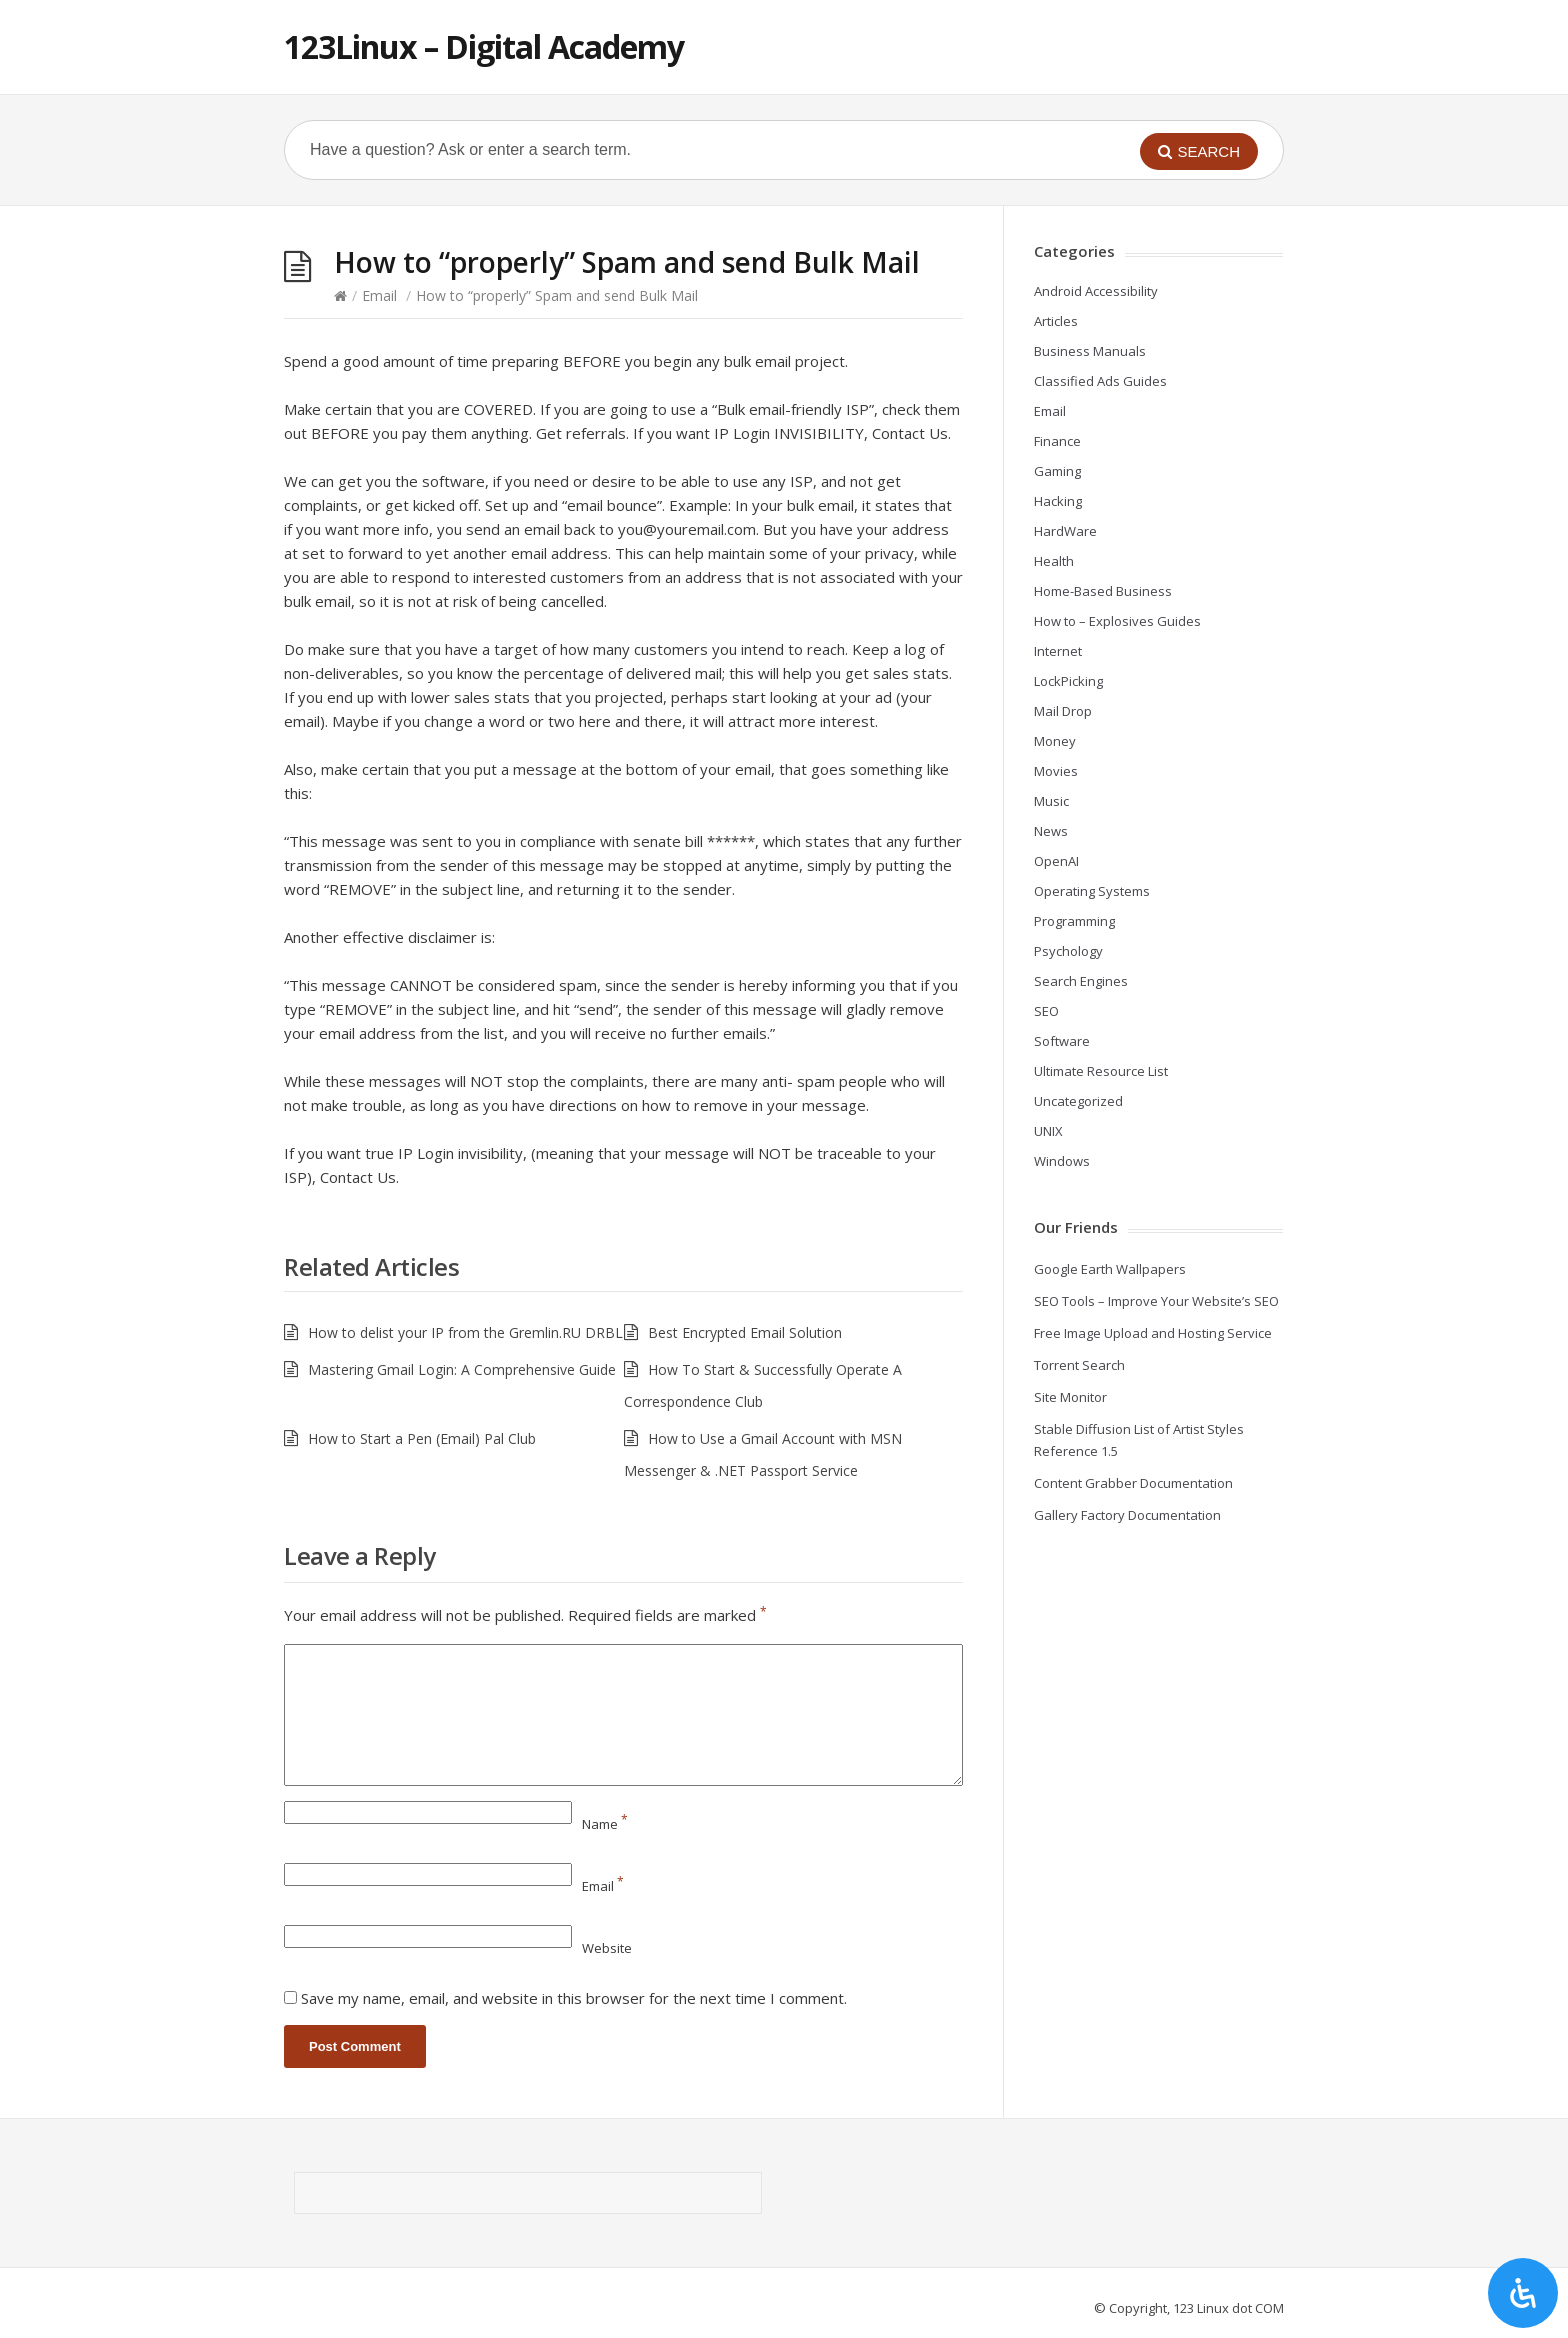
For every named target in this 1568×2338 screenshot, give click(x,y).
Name (605, 1824)
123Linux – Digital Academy (484, 46)
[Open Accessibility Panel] (1523, 2293)
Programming (1074, 921)
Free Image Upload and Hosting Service (1153, 1333)
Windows (1062, 1161)
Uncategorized (1078, 1101)
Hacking (1058, 501)
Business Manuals (1090, 351)
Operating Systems (1092, 891)
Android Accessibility (1096, 291)
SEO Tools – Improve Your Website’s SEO (1156, 1301)
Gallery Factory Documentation (1127, 1515)
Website (607, 1948)
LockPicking (1068, 681)
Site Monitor (1070, 1397)
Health (1054, 561)
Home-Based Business (1103, 591)
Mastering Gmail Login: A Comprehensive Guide (462, 1369)
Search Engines (1081, 981)
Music (1051, 801)
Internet (1058, 651)
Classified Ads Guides (1100, 381)
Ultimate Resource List (1101, 1071)
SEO (1046, 1011)
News (1051, 831)
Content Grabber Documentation (1133, 1483)
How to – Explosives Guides (1117, 621)
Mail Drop (1063, 711)
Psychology (1068, 951)
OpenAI (1056, 861)
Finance (1057, 441)
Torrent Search (1079, 1365)
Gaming (1057, 471)
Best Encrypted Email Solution (745, 1332)
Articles (1056, 321)
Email (379, 295)
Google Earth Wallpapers (1110, 1269)
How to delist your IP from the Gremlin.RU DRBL (465, 1332)
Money (1055, 741)
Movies (1056, 771)
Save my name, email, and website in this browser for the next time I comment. (574, 1998)
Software (1062, 1041)
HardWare (1065, 531)
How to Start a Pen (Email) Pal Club (422, 1438)
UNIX (1048, 1131)
